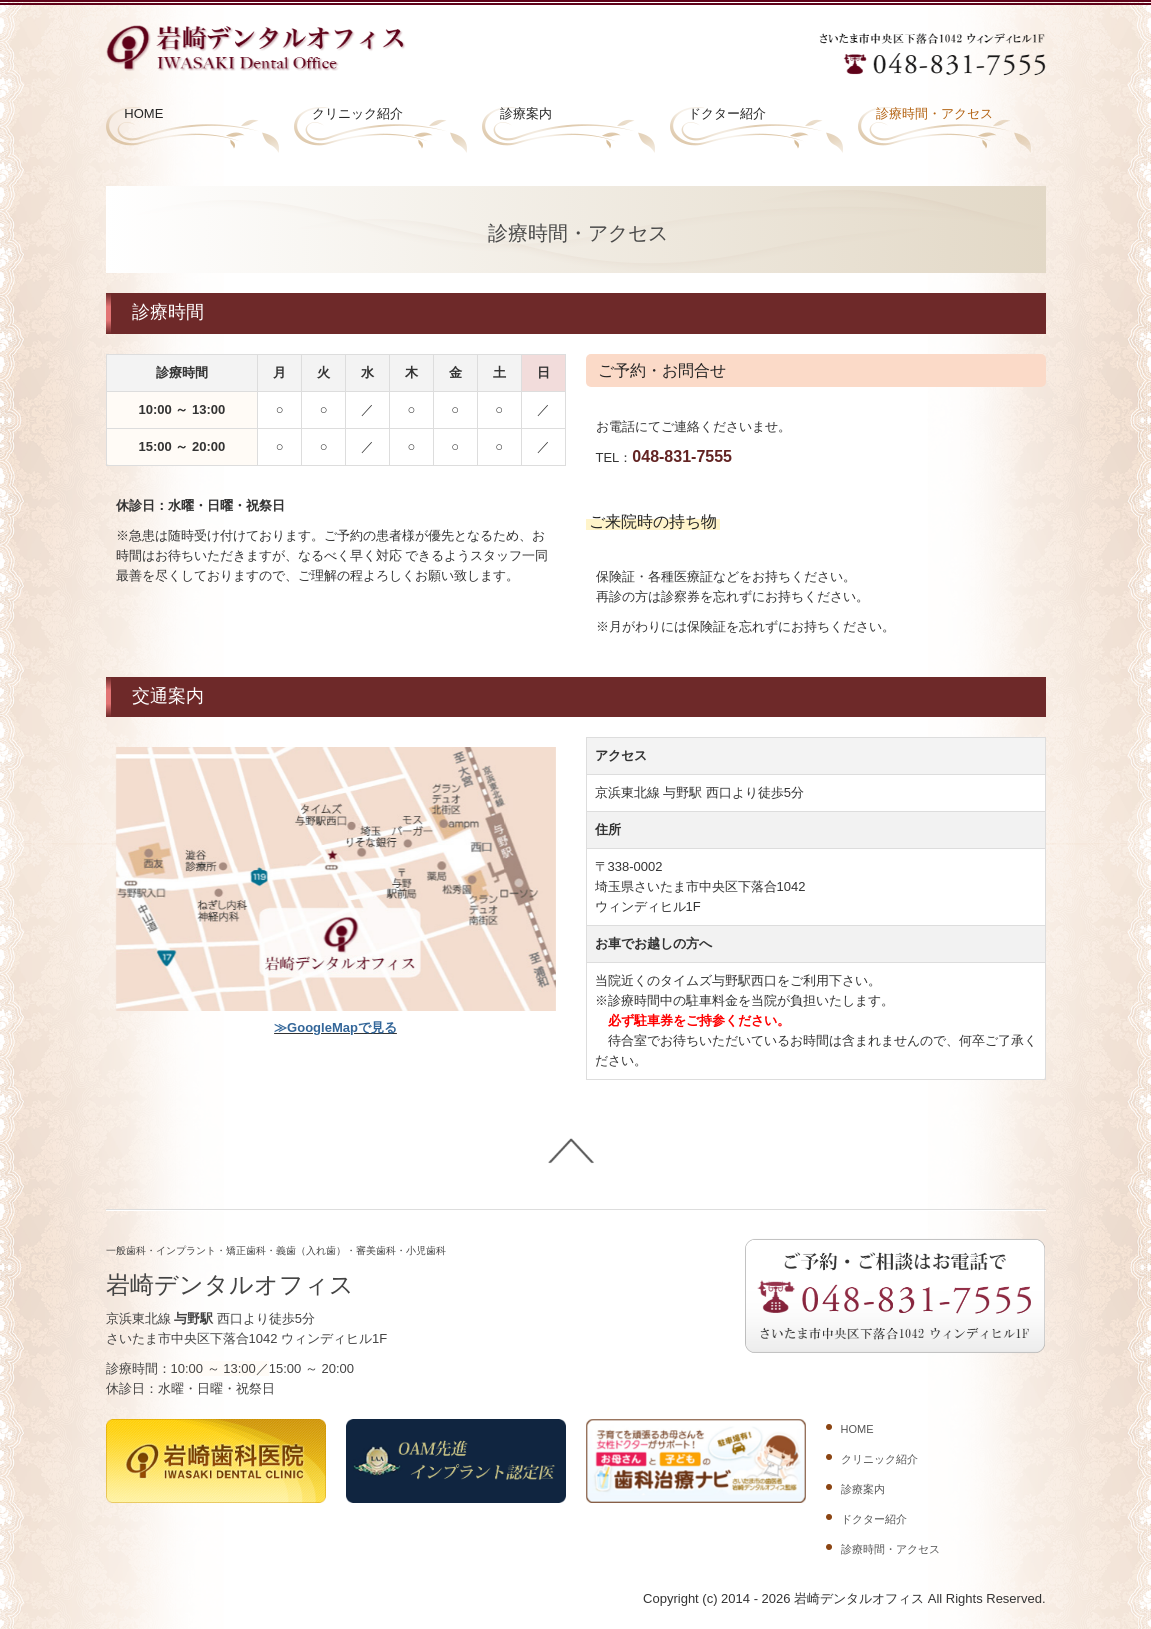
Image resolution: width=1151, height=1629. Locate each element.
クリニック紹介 (357, 113)
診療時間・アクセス (934, 113)
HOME (143, 113)
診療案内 (526, 113)
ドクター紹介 (727, 113)
